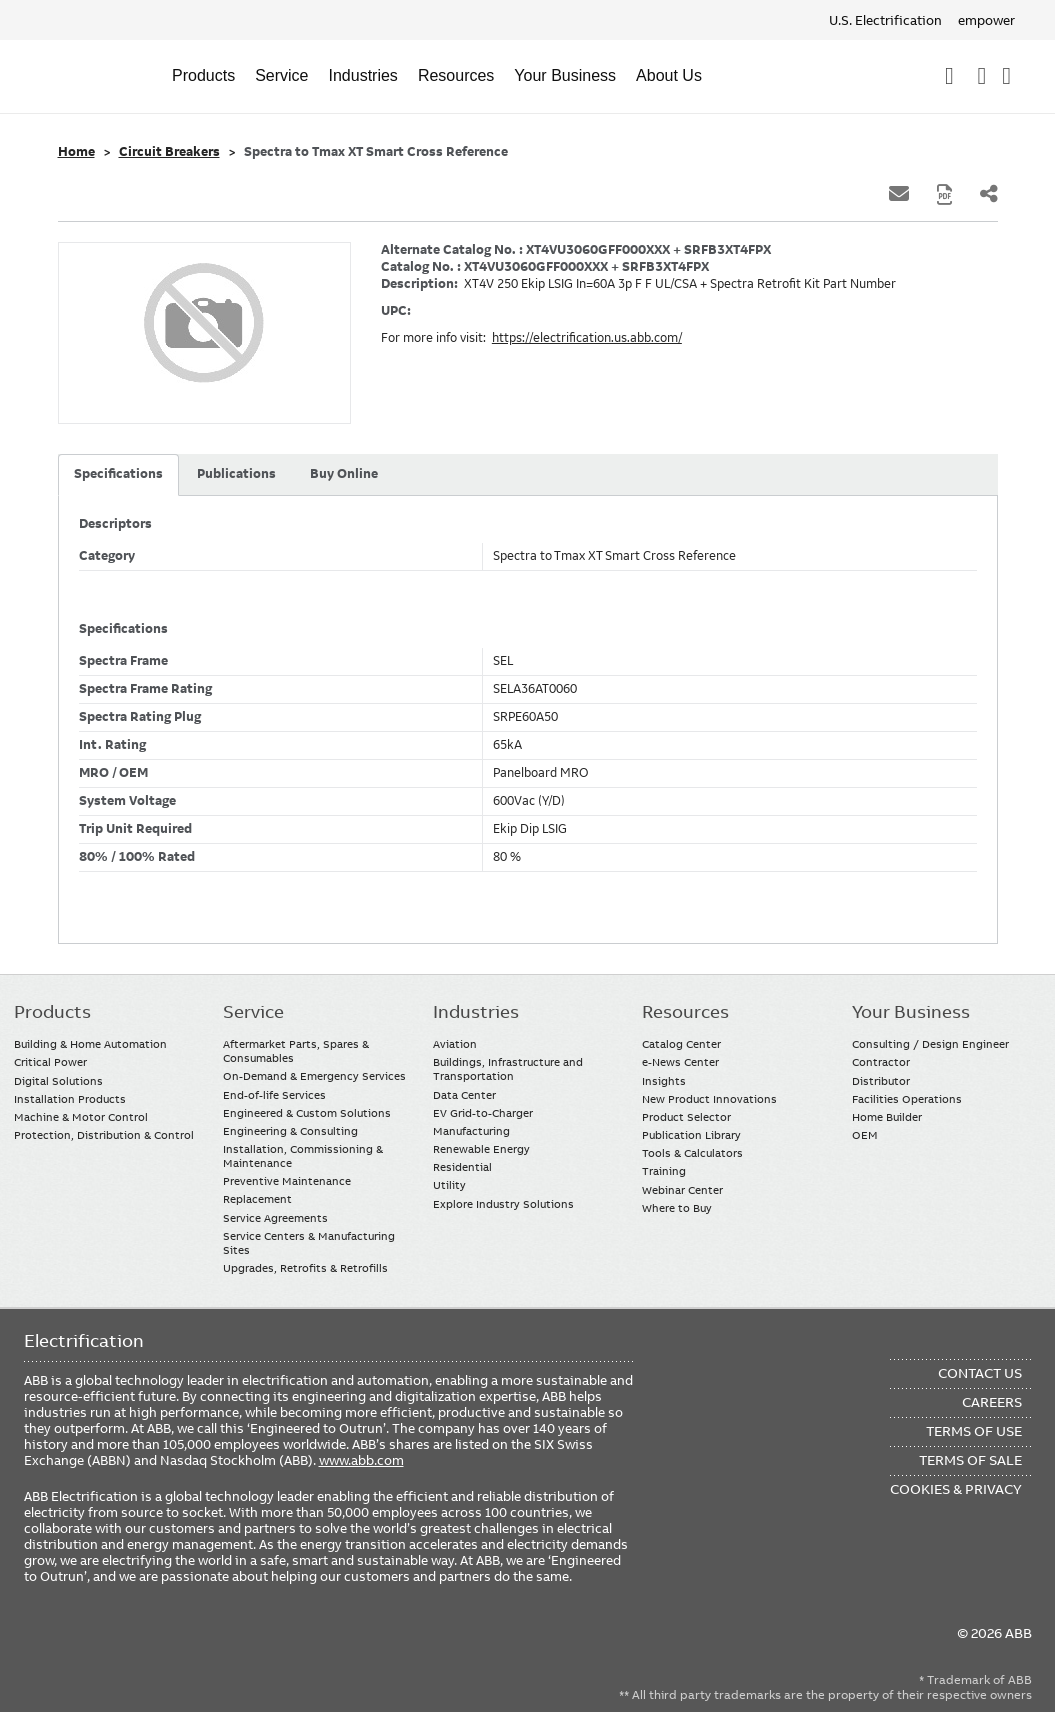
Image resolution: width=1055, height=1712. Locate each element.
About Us (669, 75)
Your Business (565, 75)
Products (203, 75)
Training (664, 1171)
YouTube (119, 1644)
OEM (865, 1135)
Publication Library (691, 1135)
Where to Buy (677, 1208)
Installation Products (70, 1099)
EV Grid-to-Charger (483, 1113)
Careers (992, 1402)
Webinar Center (682, 1190)
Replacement (257, 1199)
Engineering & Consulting (290, 1131)
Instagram (197, 1644)
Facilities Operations (907, 1099)
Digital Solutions (58, 1081)
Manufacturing (471, 1131)
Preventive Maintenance (287, 1181)
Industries (363, 75)
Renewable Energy (481, 1149)
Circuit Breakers (169, 152)
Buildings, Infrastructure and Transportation (508, 1069)
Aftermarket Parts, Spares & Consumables (296, 1051)
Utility (449, 1185)
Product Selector (686, 1117)
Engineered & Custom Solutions (307, 1113)
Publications (236, 474)
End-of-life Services (274, 1095)
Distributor (881, 1081)
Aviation (455, 1044)
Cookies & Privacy (956, 1489)
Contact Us (981, 76)
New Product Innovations (709, 1099)
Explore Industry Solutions (503, 1204)
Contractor (881, 1062)
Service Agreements (275, 1218)
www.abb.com (361, 1460)
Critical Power (50, 1062)
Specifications (118, 474)
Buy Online (344, 474)
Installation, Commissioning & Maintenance (303, 1156)
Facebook (41, 1644)
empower (986, 20)
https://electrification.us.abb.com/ (587, 338)
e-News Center (680, 1062)
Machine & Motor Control (81, 1117)
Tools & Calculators (692, 1153)
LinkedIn (80, 1644)
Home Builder (887, 1117)
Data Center (464, 1095)
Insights (664, 1081)
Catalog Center (681, 1044)
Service (281, 75)
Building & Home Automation (90, 1044)
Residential (462, 1167)
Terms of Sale (970, 1460)
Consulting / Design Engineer (930, 1044)
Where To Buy (1006, 76)
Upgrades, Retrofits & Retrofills (305, 1268)
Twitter (158, 1644)
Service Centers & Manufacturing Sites (309, 1243)
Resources (456, 75)
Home (76, 152)
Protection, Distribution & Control (104, 1135)
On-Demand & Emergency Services (314, 1076)
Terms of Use (974, 1431)
